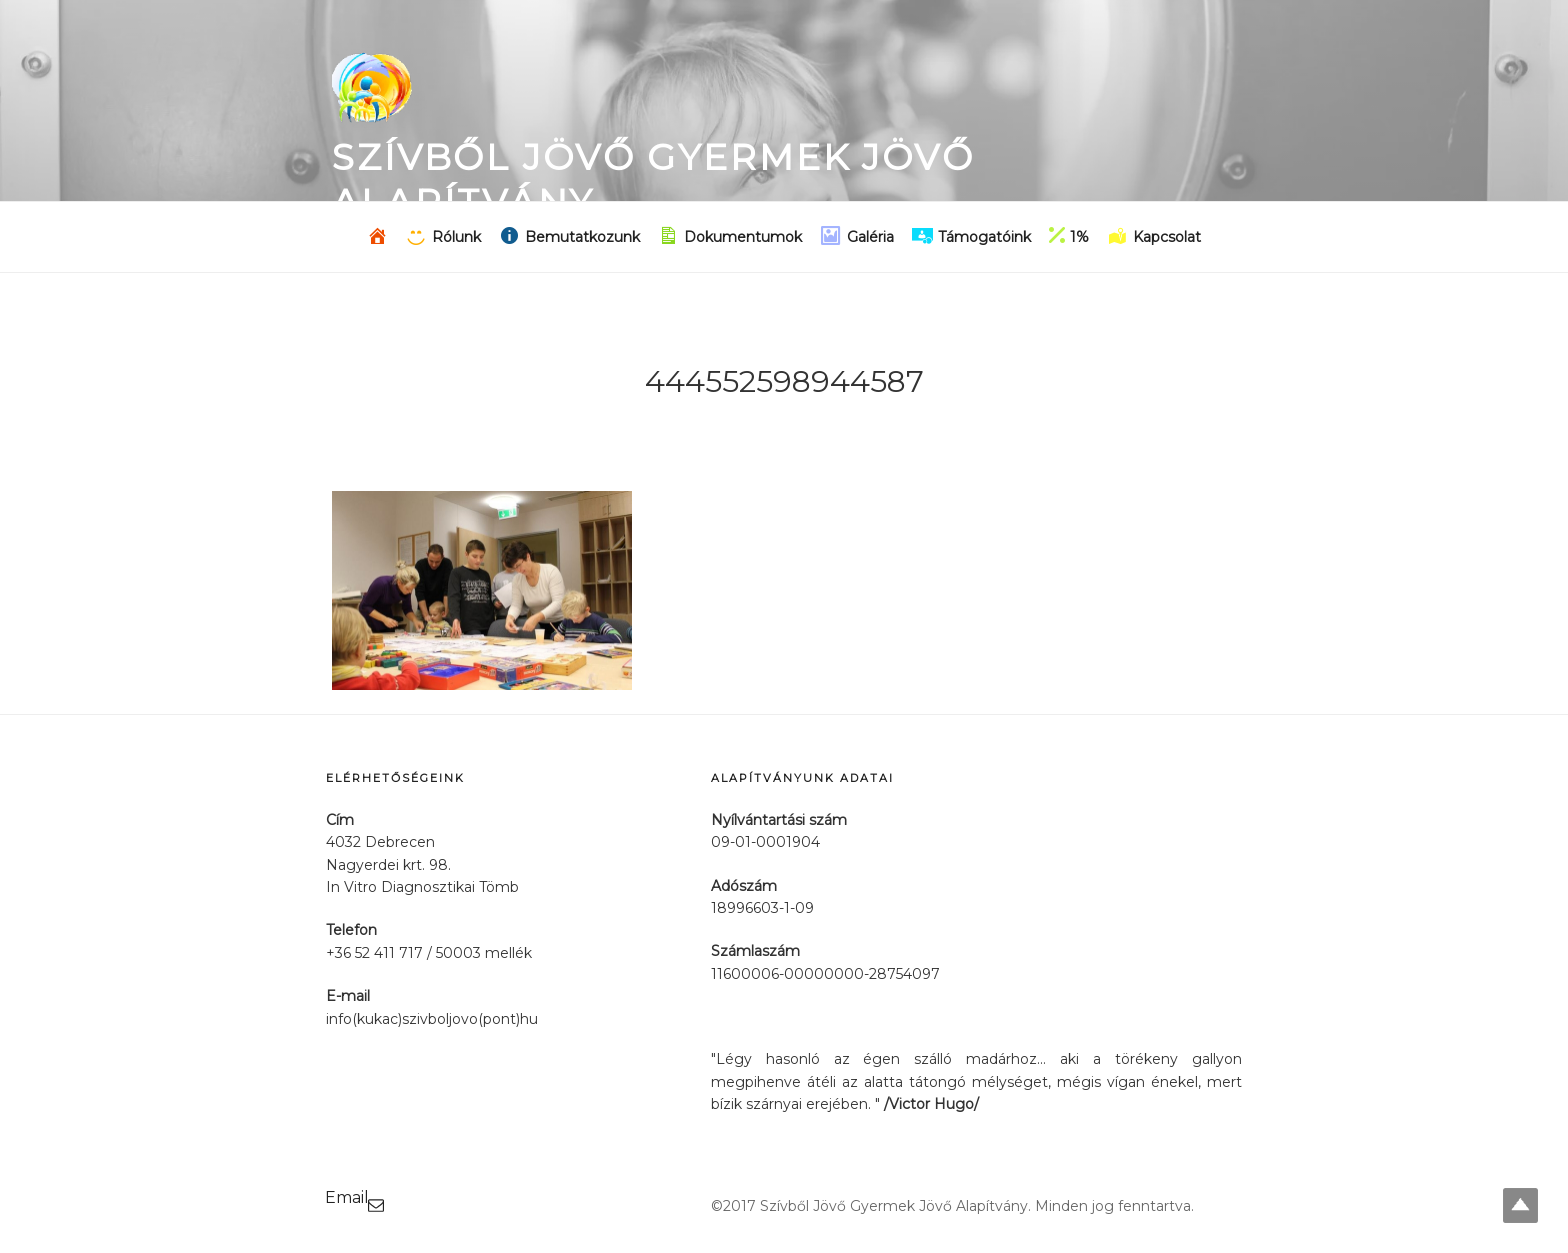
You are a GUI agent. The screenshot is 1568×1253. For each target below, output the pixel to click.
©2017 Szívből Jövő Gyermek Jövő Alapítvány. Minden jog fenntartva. (952, 1206)
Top (1520, 1205)
